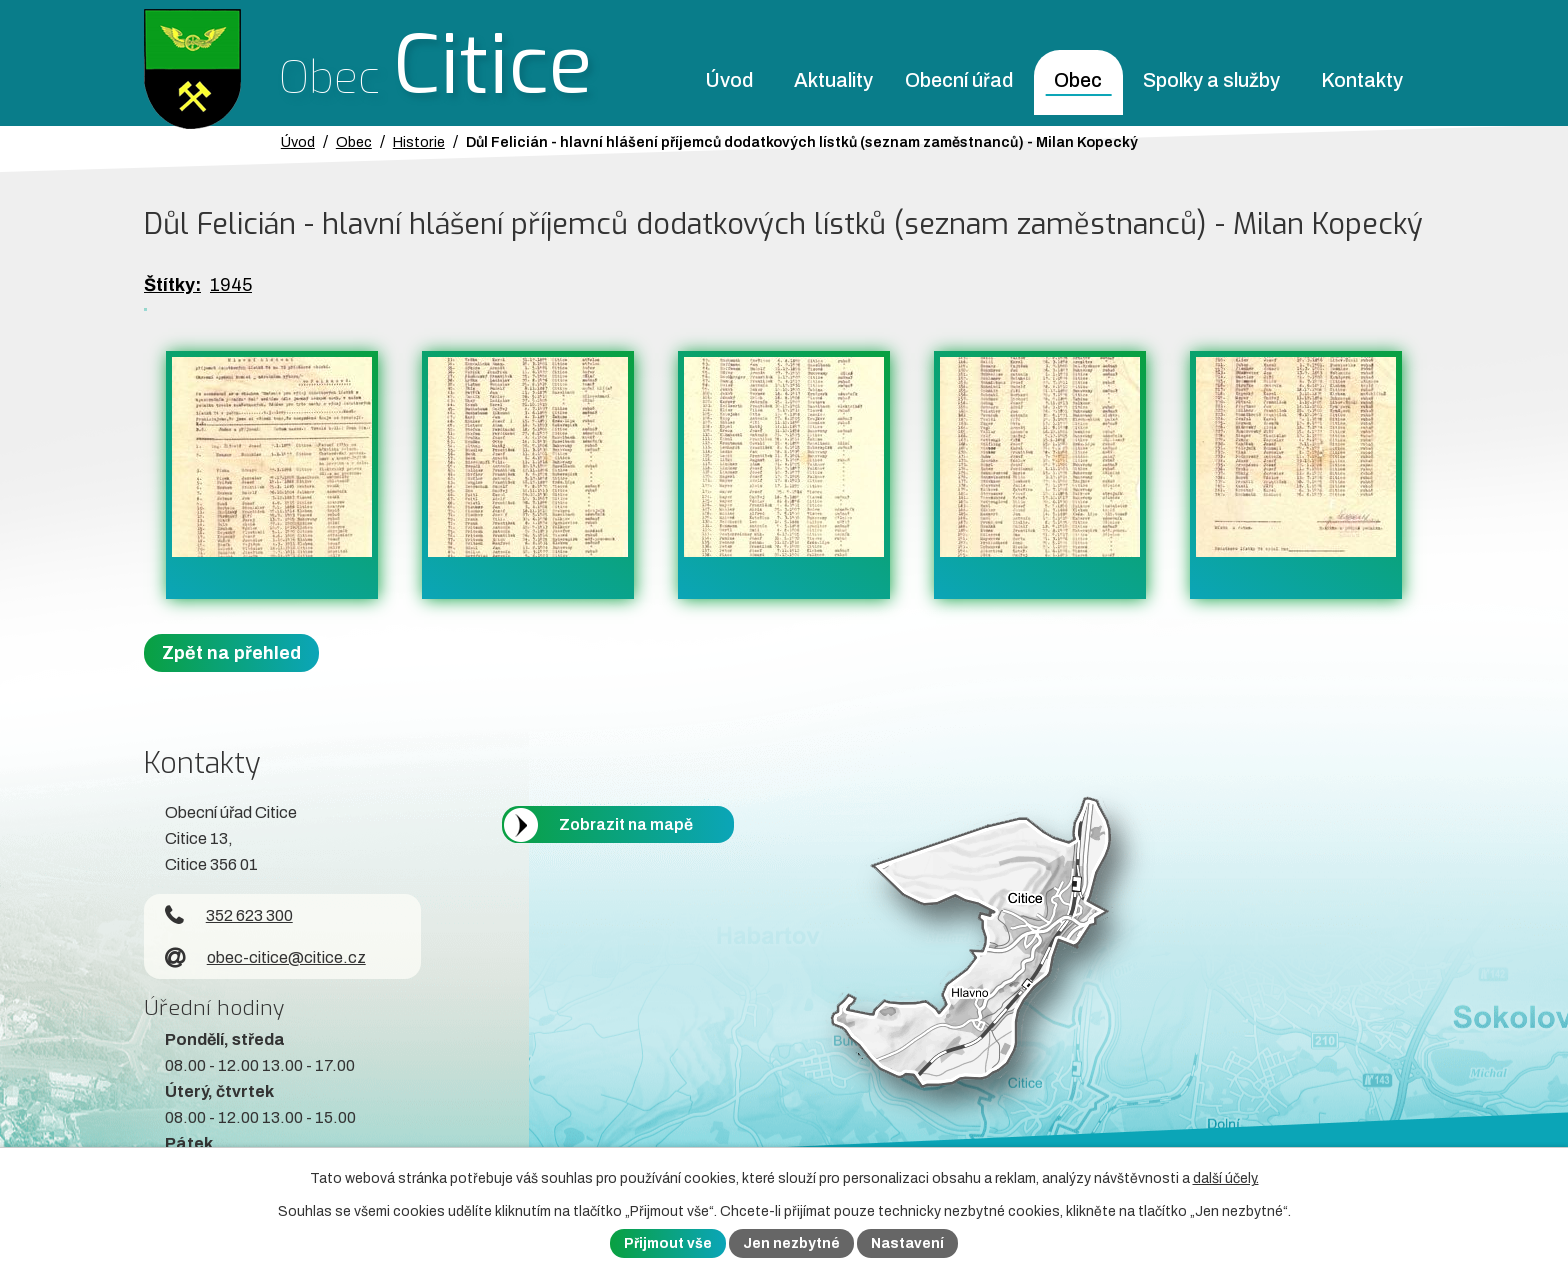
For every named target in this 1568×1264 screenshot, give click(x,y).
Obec (1078, 80)
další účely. (1226, 1178)
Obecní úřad (959, 80)
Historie (419, 142)
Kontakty (1362, 80)
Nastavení (907, 1243)
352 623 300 (229, 915)
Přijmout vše (668, 1243)
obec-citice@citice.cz (265, 957)
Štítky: (172, 285)
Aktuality (833, 80)
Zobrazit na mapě (626, 824)
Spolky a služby (1211, 80)
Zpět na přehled (231, 653)
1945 (231, 285)
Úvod (729, 80)
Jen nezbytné (791, 1243)
